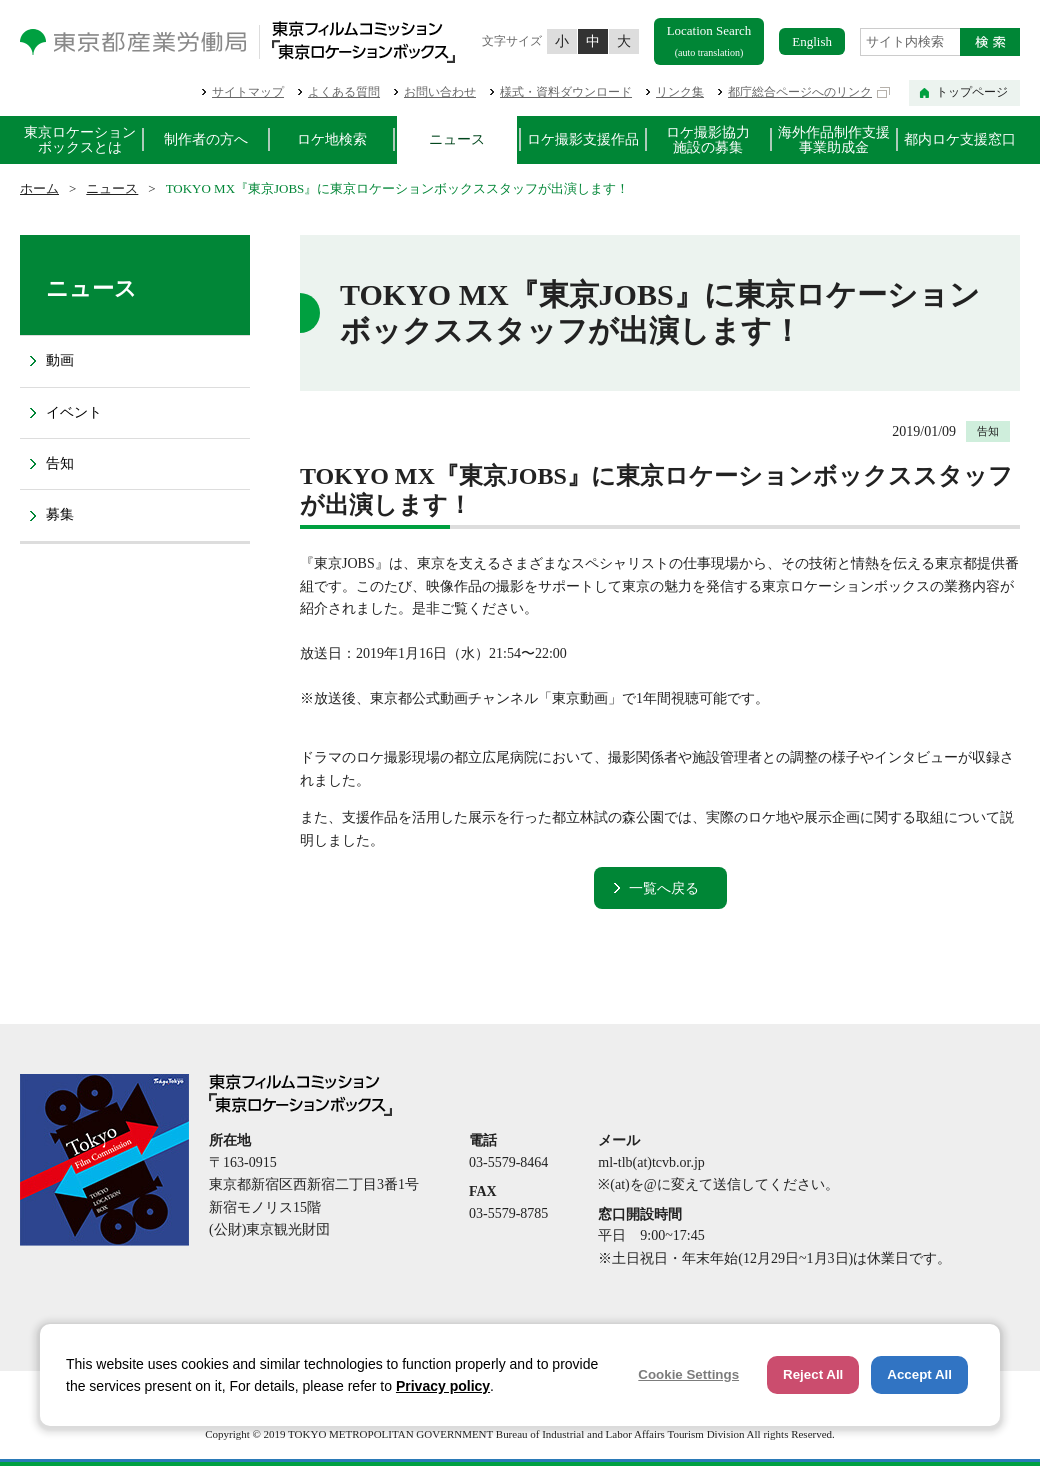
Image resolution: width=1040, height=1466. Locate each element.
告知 (60, 463)
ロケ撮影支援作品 (583, 139)
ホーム (39, 188)
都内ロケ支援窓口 (960, 139)
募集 (60, 514)
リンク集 (680, 92)
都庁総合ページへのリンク (800, 92)
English (812, 41)
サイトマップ (248, 92)
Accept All (919, 1374)
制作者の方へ (206, 139)
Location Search (709, 40)
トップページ (972, 92)
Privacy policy (443, 1386)
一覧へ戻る (664, 888)
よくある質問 (344, 92)
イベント (74, 412)
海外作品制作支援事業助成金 (834, 140)
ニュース (457, 139)
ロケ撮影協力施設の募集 (708, 140)
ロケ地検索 (332, 139)
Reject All (813, 1374)
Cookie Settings (688, 1374)
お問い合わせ (440, 92)
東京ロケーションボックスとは (80, 140)
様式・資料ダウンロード (566, 92)
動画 (60, 360)
